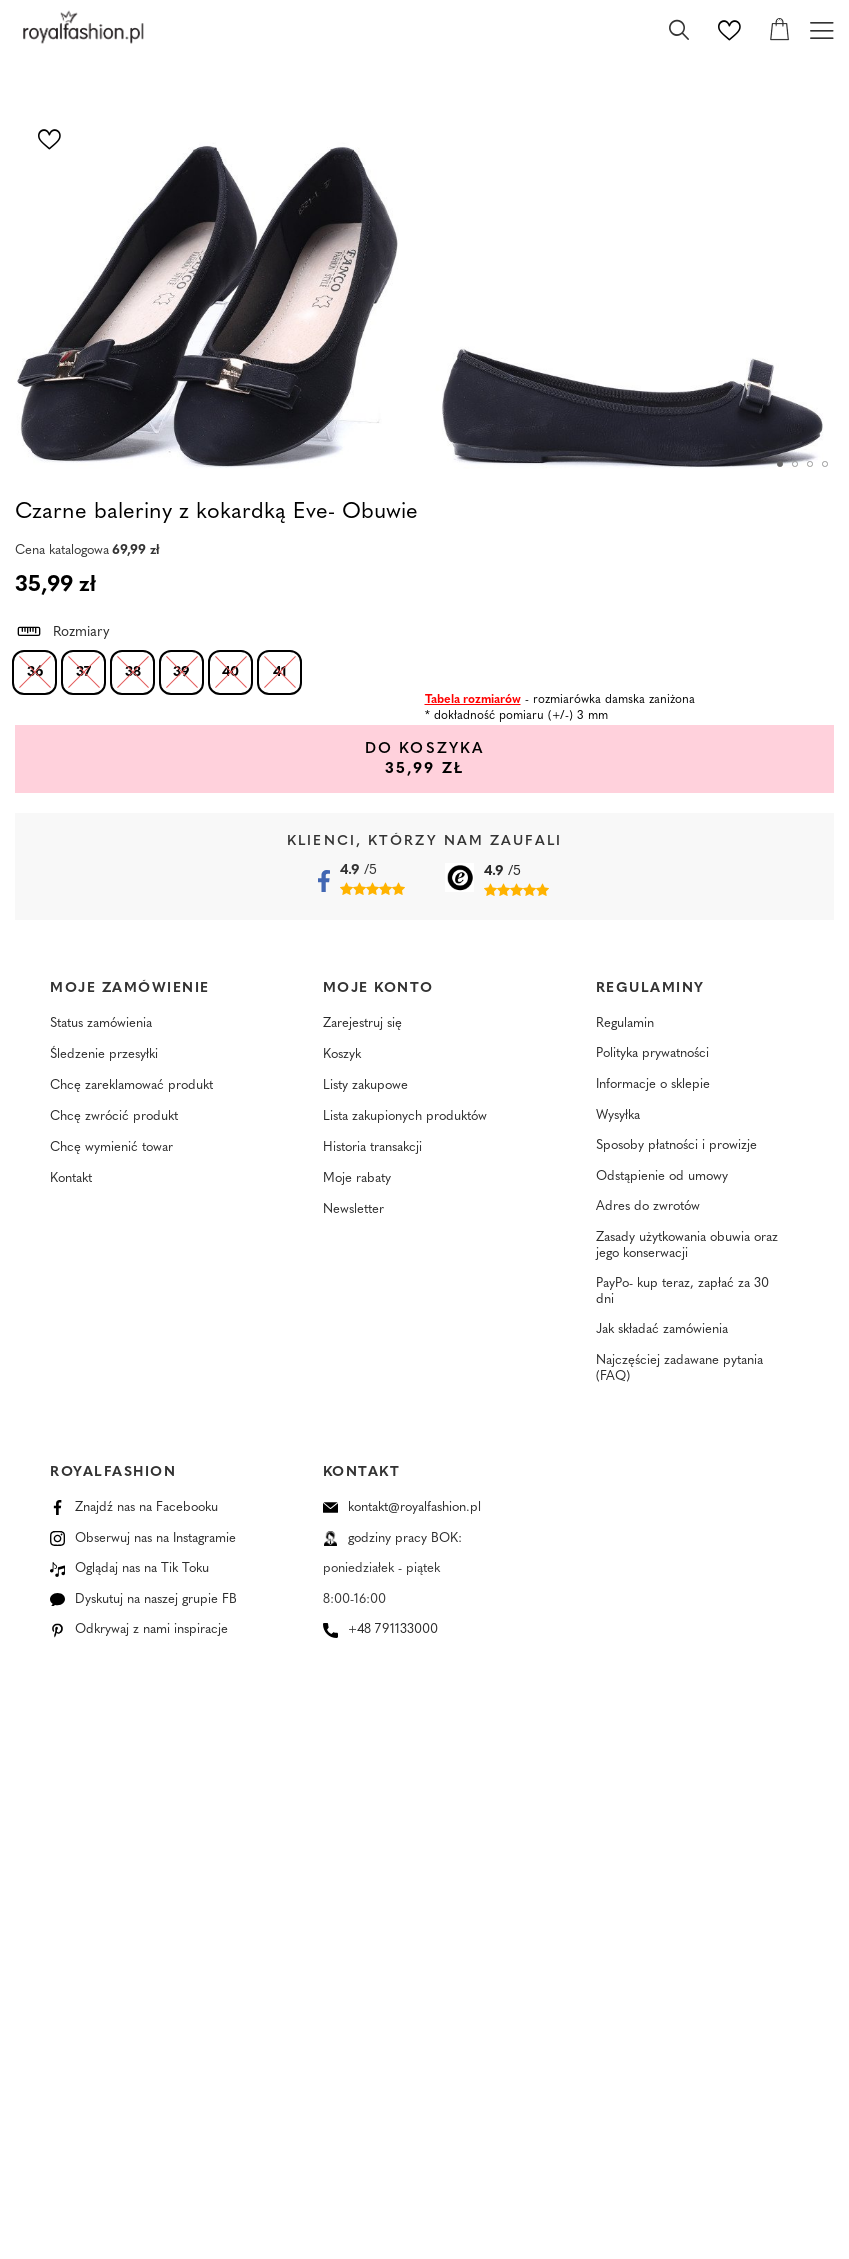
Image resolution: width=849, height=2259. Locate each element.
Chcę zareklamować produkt (131, 1087)
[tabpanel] (212, 277)
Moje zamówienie (130, 988)
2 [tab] (795, 464)
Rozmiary (62, 629)
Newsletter (353, 1211)
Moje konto (378, 988)
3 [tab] (810, 464)
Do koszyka (390, 759)
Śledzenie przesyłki (104, 1056)
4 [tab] (825, 464)
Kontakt (71, 1180)
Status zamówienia (101, 1025)
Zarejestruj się (362, 1025)
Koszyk (342, 1056)
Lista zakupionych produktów (405, 1118)
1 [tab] (780, 464)
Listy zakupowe (365, 1087)
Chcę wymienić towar (111, 1149)
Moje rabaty (357, 1180)
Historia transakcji (372, 1149)
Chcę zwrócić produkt (114, 1118)
